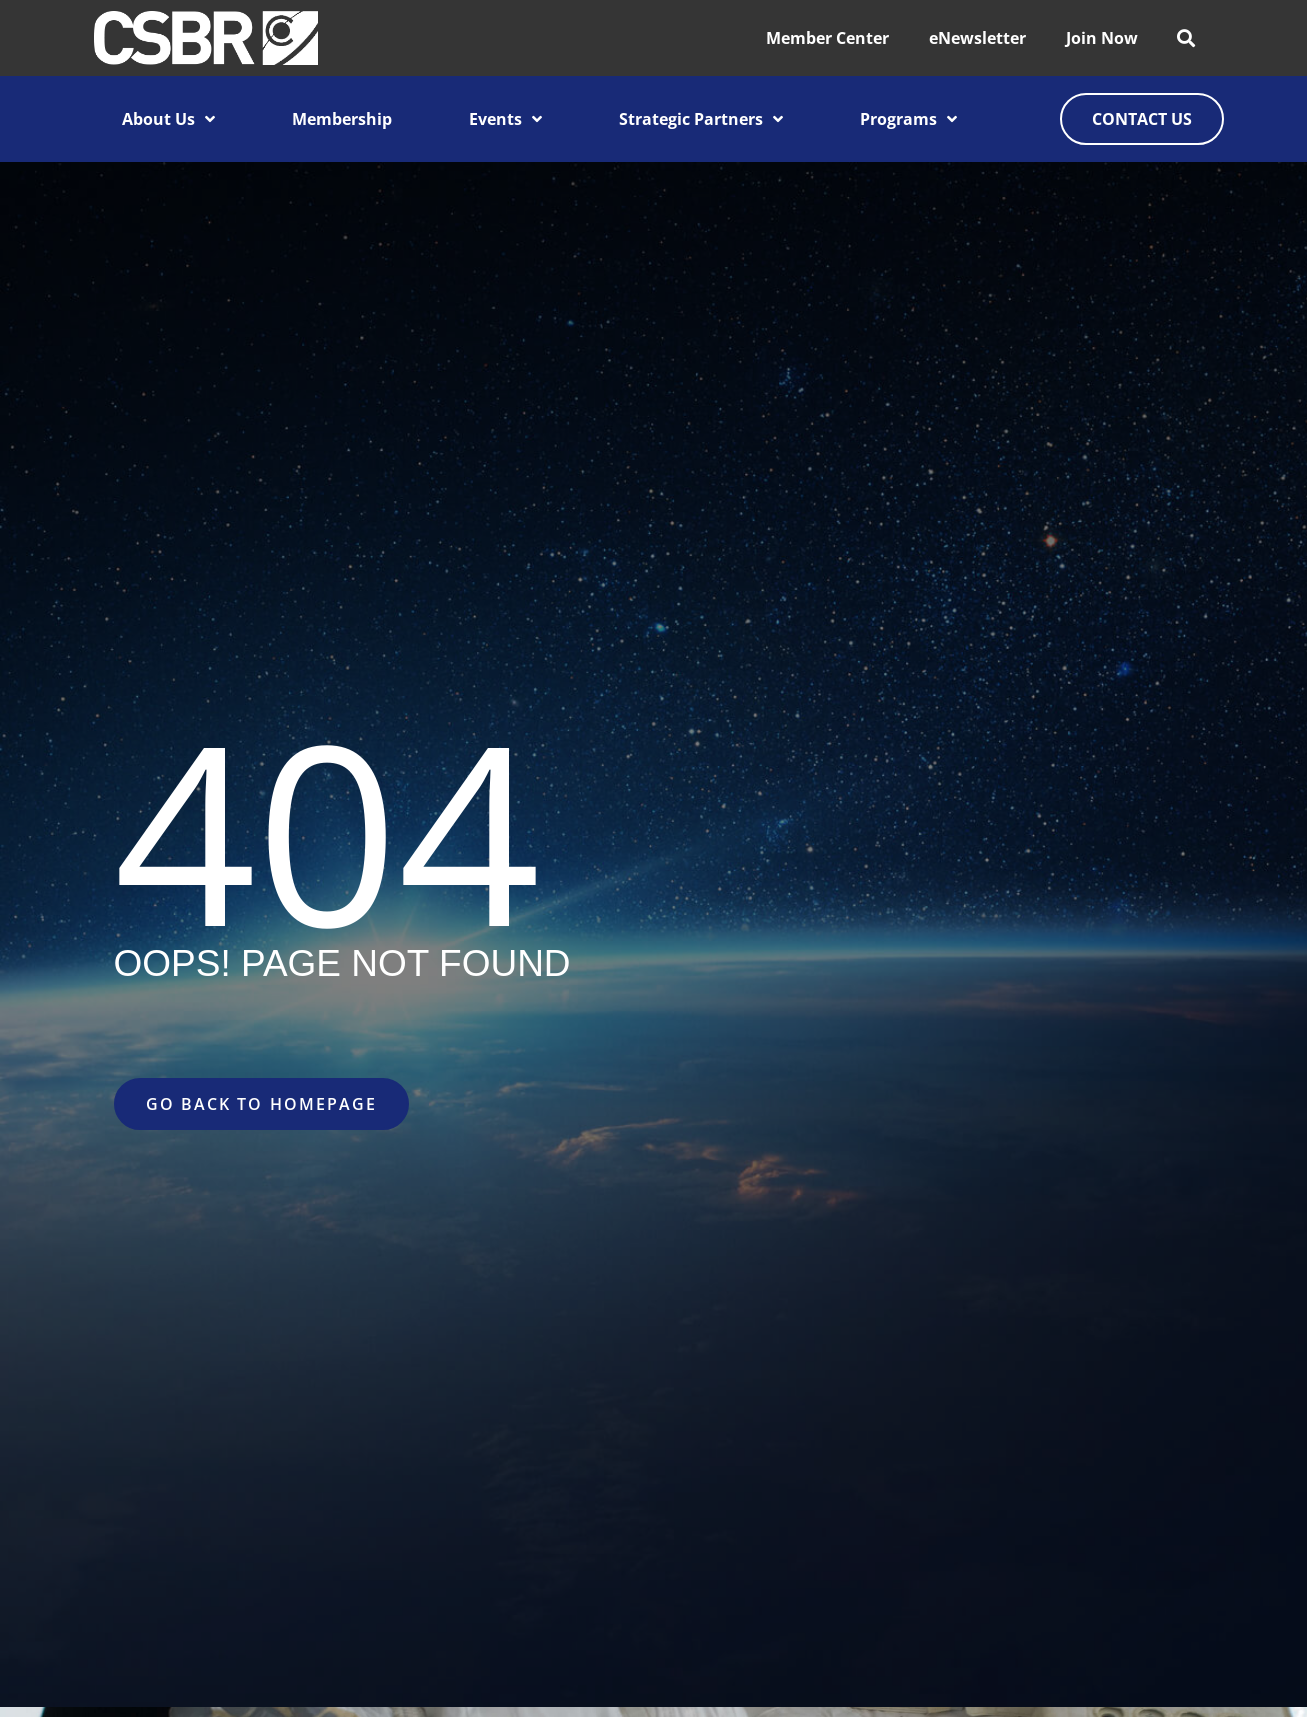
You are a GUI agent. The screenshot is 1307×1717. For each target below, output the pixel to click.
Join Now (1102, 38)
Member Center (827, 38)
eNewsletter (977, 38)
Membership (342, 119)
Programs (908, 119)
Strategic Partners (701, 119)
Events (505, 119)
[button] (1185, 38)
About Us (168, 119)
